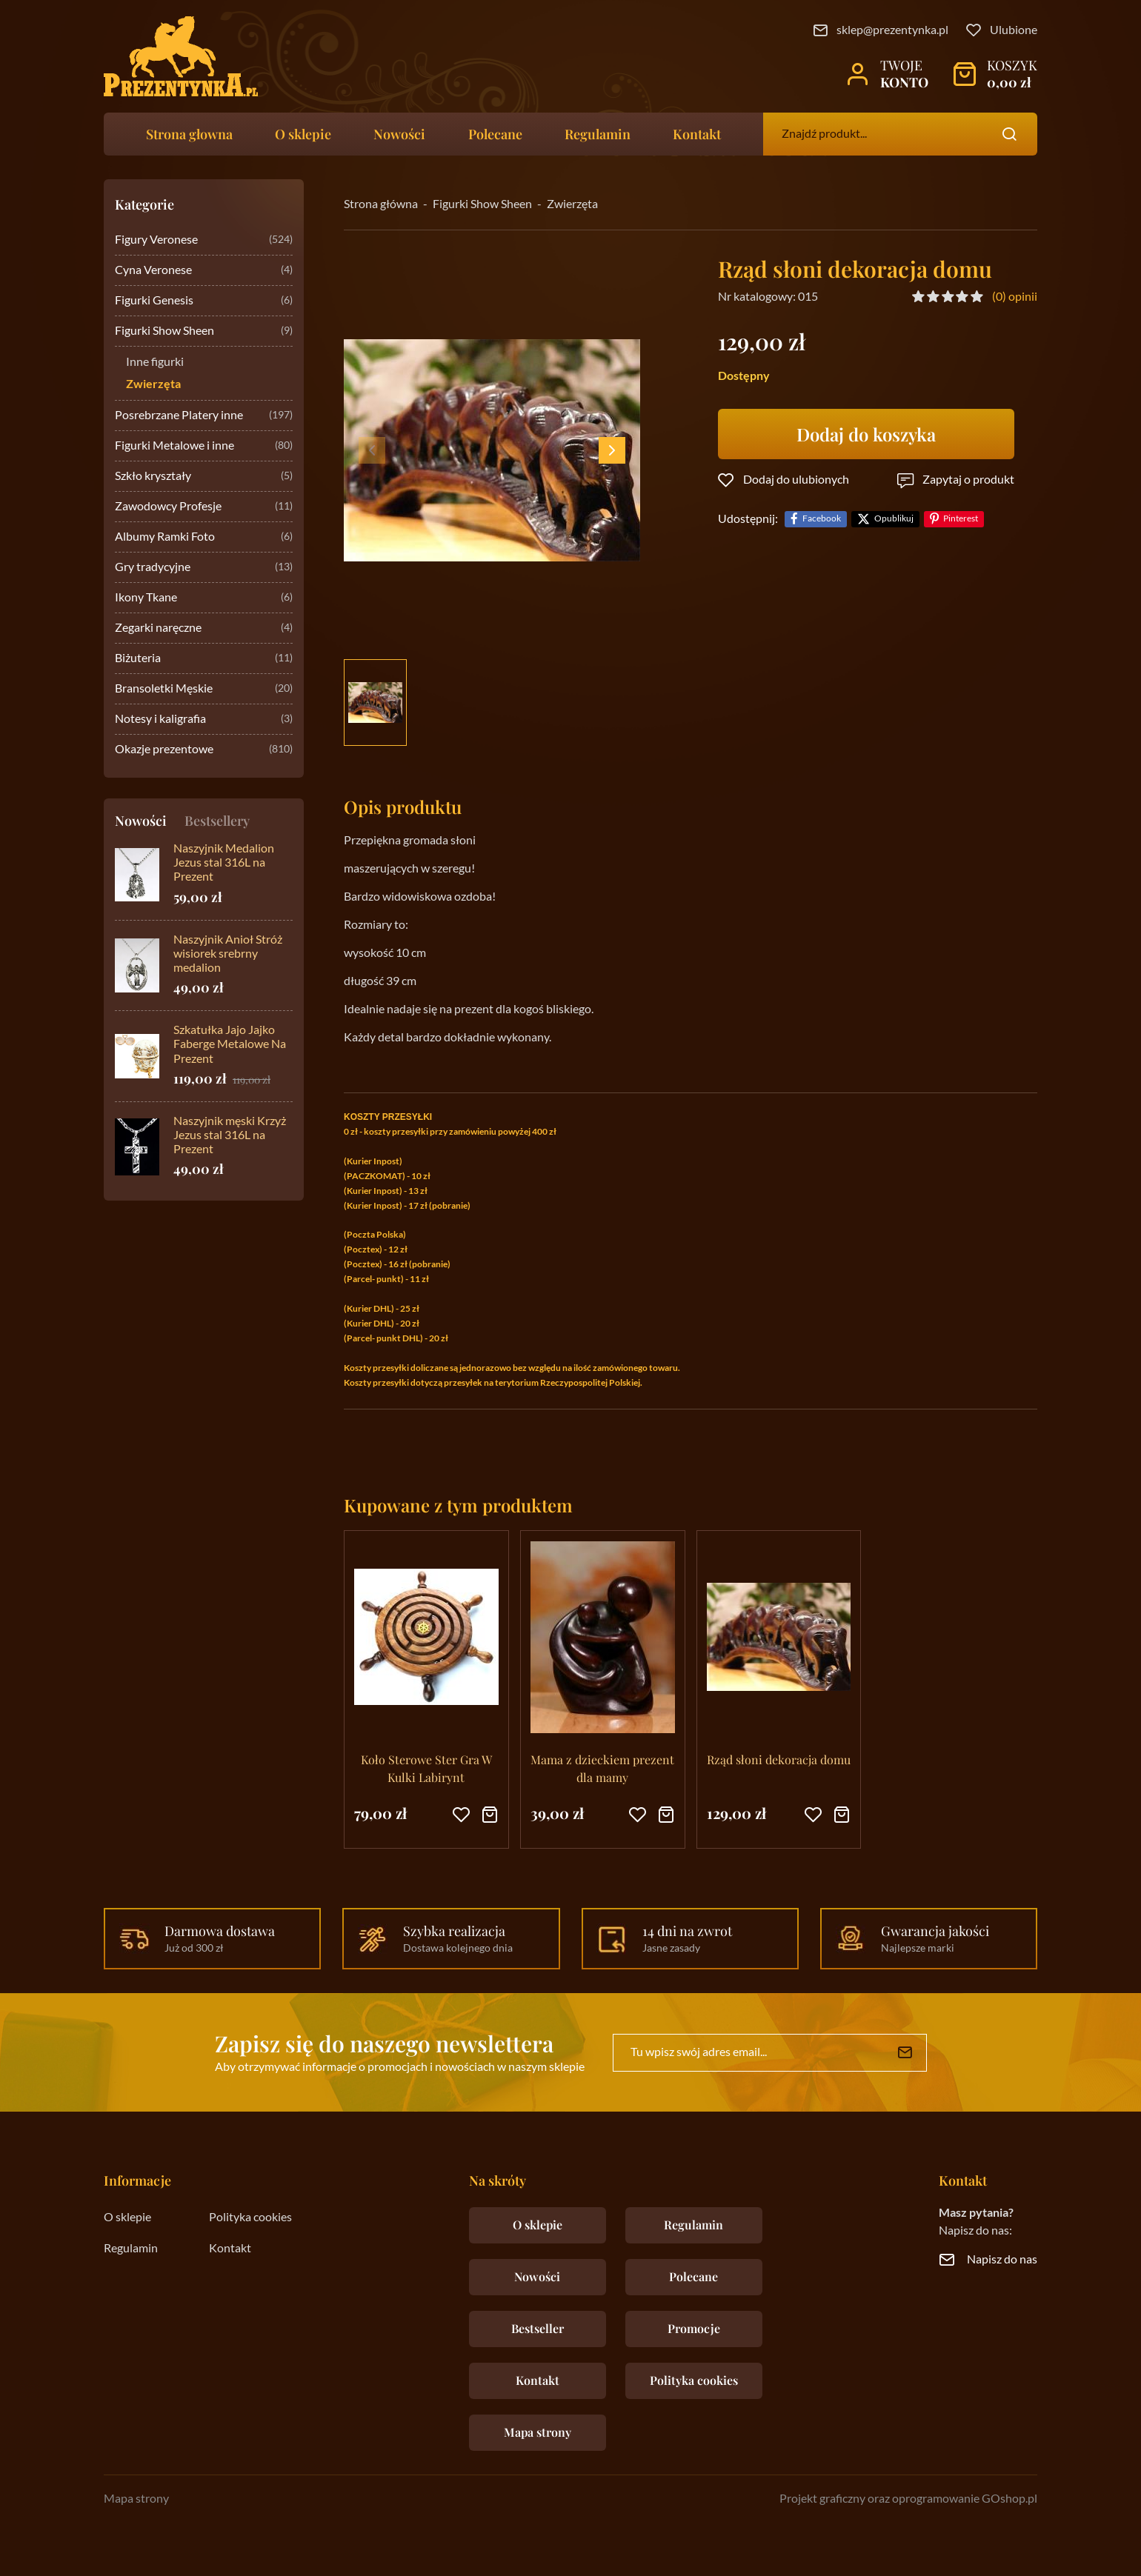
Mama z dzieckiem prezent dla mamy (602, 1768)
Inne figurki (155, 362)
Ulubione (1013, 30)
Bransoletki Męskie (204, 689)
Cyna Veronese (204, 270)
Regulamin (598, 134)
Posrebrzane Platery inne (204, 416)
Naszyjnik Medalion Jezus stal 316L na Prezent (223, 863)
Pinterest (960, 519)
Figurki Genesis (204, 301)
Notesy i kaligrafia (204, 719)
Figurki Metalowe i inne (204, 446)
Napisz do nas (1002, 2260)
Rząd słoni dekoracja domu (779, 1759)
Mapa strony (537, 2432)
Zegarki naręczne (204, 628)
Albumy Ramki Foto (204, 537)
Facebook (821, 519)
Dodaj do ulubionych (796, 480)
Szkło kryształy (204, 476)
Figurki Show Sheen (204, 331)
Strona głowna (189, 134)
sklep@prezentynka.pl (892, 30)
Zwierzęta (153, 384)
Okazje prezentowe (204, 750)
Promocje (694, 2328)
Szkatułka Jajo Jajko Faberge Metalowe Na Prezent (229, 1044)
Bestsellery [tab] (217, 821)
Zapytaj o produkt (968, 480)
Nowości (399, 134)
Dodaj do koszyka (866, 434)
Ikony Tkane (204, 598)
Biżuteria (204, 659)
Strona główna (381, 204)
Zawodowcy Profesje (204, 507)
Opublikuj (894, 519)
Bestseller (537, 2328)
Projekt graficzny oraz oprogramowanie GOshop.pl (908, 2499)
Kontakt (697, 134)
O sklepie (303, 134)
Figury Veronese (204, 240)
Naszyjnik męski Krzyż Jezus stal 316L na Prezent (229, 1135)
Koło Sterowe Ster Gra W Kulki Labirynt (426, 1768)
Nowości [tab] (141, 821)
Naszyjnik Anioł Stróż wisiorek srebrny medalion (227, 954)
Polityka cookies (250, 2217)
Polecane (495, 134)
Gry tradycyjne (204, 567)
